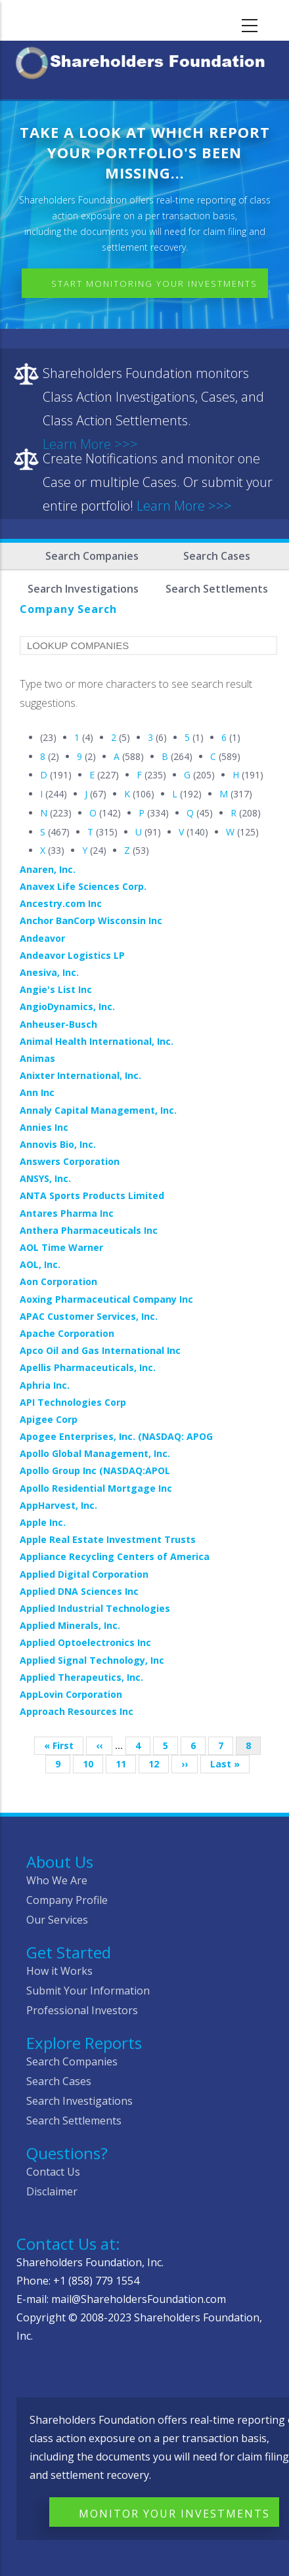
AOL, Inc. (40, 1264)
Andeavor (42, 938)
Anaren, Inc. (48, 869)
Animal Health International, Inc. (96, 1041)
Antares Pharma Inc (67, 1213)
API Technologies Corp (73, 1402)
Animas (37, 1058)
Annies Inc (44, 1127)
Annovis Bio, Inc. (58, 1144)
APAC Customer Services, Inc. (89, 1316)
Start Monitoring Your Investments (154, 283)
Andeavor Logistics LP (72, 955)
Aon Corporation (58, 1281)
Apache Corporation (67, 1333)
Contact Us (53, 2171)
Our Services (57, 1919)
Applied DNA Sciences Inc (79, 1591)
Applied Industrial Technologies (95, 1608)
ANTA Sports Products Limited (92, 1195)
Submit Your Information (88, 1990)
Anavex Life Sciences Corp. (83, 886)
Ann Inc (37, 1092)
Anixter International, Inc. (80, 1075)
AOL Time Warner (61, 1247)
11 (126, 1764)
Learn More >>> (184, 506)
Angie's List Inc (56, 989)
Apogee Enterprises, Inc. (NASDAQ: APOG (116, 1436)
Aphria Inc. (45, 1385)
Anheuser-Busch (58, 1024)
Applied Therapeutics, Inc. (81, 1677)
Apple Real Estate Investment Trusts (108, 1539)
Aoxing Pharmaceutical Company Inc (106, 1299)
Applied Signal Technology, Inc (92, 1660)
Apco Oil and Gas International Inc (100, 1350)
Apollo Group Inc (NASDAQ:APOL (95, 1470)
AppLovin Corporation (71, 1694)
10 (93, 1764)
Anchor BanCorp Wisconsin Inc (91, 920)
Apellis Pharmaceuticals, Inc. (88, 1367)
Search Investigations (79, 2101)
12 (158, 1764)
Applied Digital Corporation (84, 1574)
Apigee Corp (49, 1419)
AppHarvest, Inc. (58, 1505)
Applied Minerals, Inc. (70, 1625)
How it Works (59, 1971)
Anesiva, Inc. (49, 972)
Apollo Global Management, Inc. (95, 1453)
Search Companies (92, 556)
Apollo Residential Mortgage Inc (96, 1488)
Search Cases (216, 556)
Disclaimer (52, 2191)
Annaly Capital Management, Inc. (98, 1110)
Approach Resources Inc (76, 1711)
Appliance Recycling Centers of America (115, 1556)
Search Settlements (74, 2120)
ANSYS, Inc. (45, 1178)
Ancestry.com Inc (61, 903)
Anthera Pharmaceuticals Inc (89, 1230)
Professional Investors (82, 2010)
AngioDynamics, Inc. (67, 1006)
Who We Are (56, 1880)
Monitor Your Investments (174, 2513)
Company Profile (67, 1900)
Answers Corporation (70, 1161)
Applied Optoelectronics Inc (85, 1642)
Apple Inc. (43, 1522)
